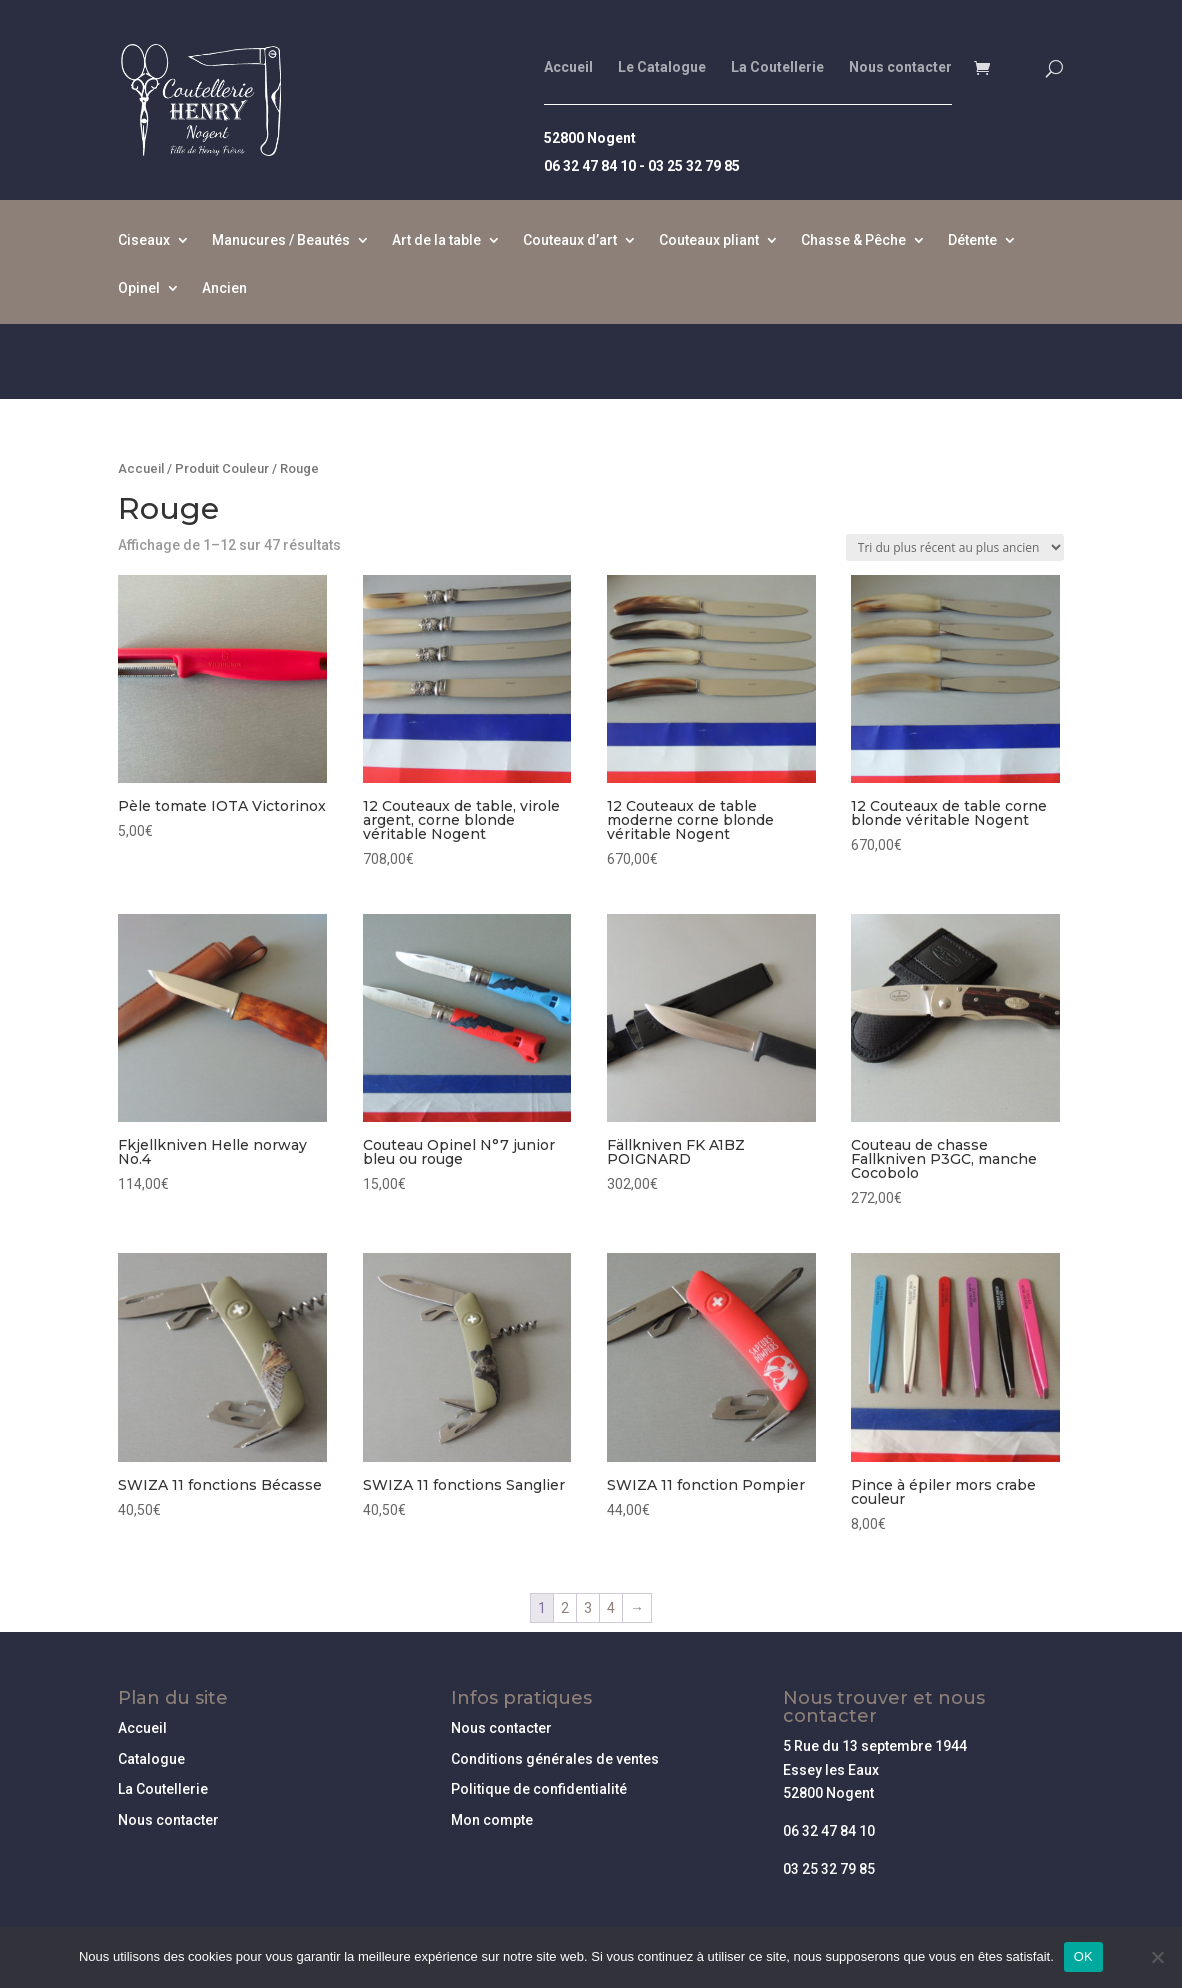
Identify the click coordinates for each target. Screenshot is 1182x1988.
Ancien (224, 288)
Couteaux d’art (570, 240)
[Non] (1157, 1957)
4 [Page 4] (611, 1608)
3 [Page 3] (588, 1608)
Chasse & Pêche (853, 240)
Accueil (568, 67)
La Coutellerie (777, 67)
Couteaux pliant (709, 240)
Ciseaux (144, 240)
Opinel (139, 288)
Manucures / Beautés (281, 240)
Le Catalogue (662, 67)
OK (1083, 1956)
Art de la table (436, 240)
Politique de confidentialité (539, 1789)
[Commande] (955, 547)
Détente (972, 240)
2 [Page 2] (565, 1608)
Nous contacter (900, 67)
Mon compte (492, 1820)
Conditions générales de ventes (555, 1759)
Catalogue (151, 1759)
